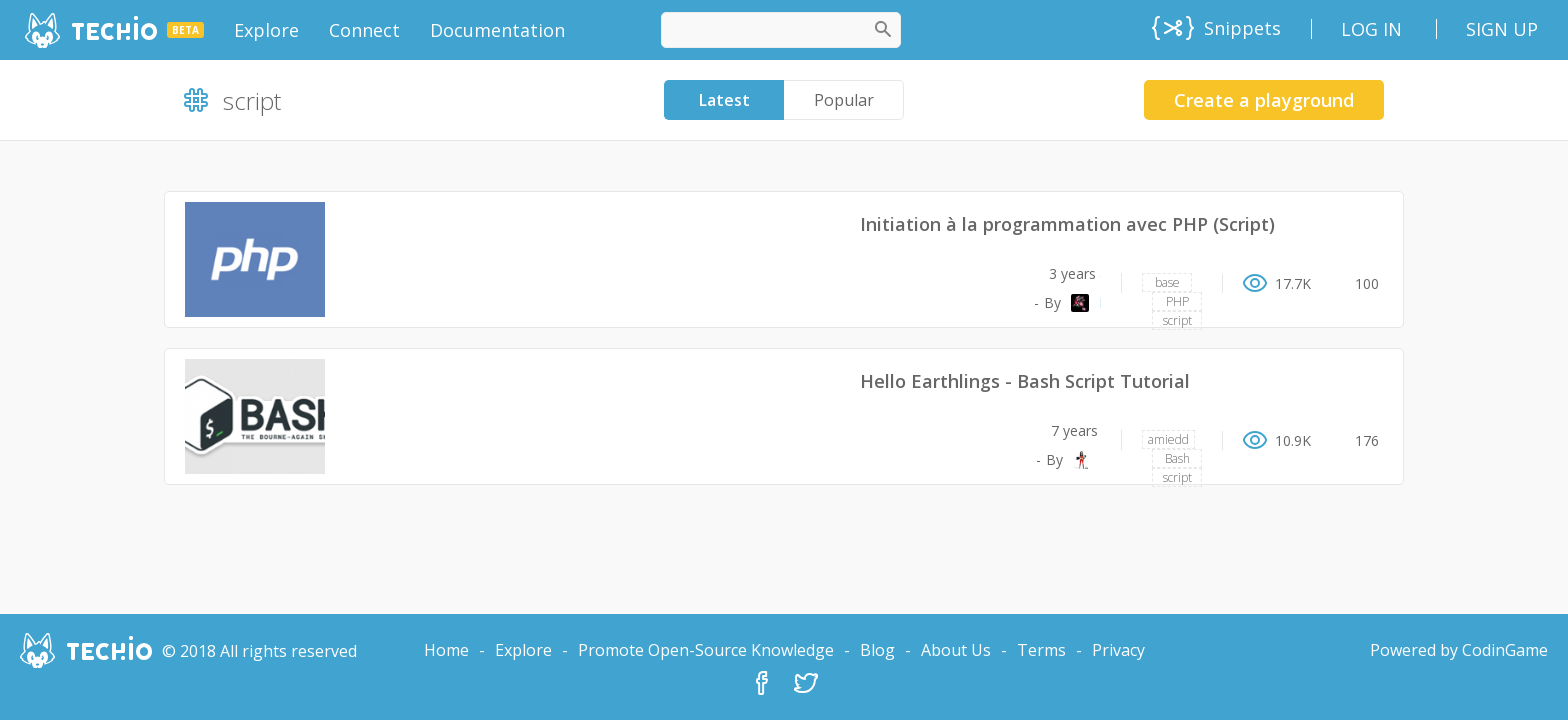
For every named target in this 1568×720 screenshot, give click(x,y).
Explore (523, 650)
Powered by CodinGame (1459, 650)
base (1167, 282)
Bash (1177, 458)
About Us (956, 650)
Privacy (1118, 650)
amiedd (1168, 439)
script (1177, 320)
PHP (1177, 301)
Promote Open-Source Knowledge (706, 650)
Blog (877, 650)
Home (446, 650)
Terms (1041, 650)
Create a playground (1264, 100)
